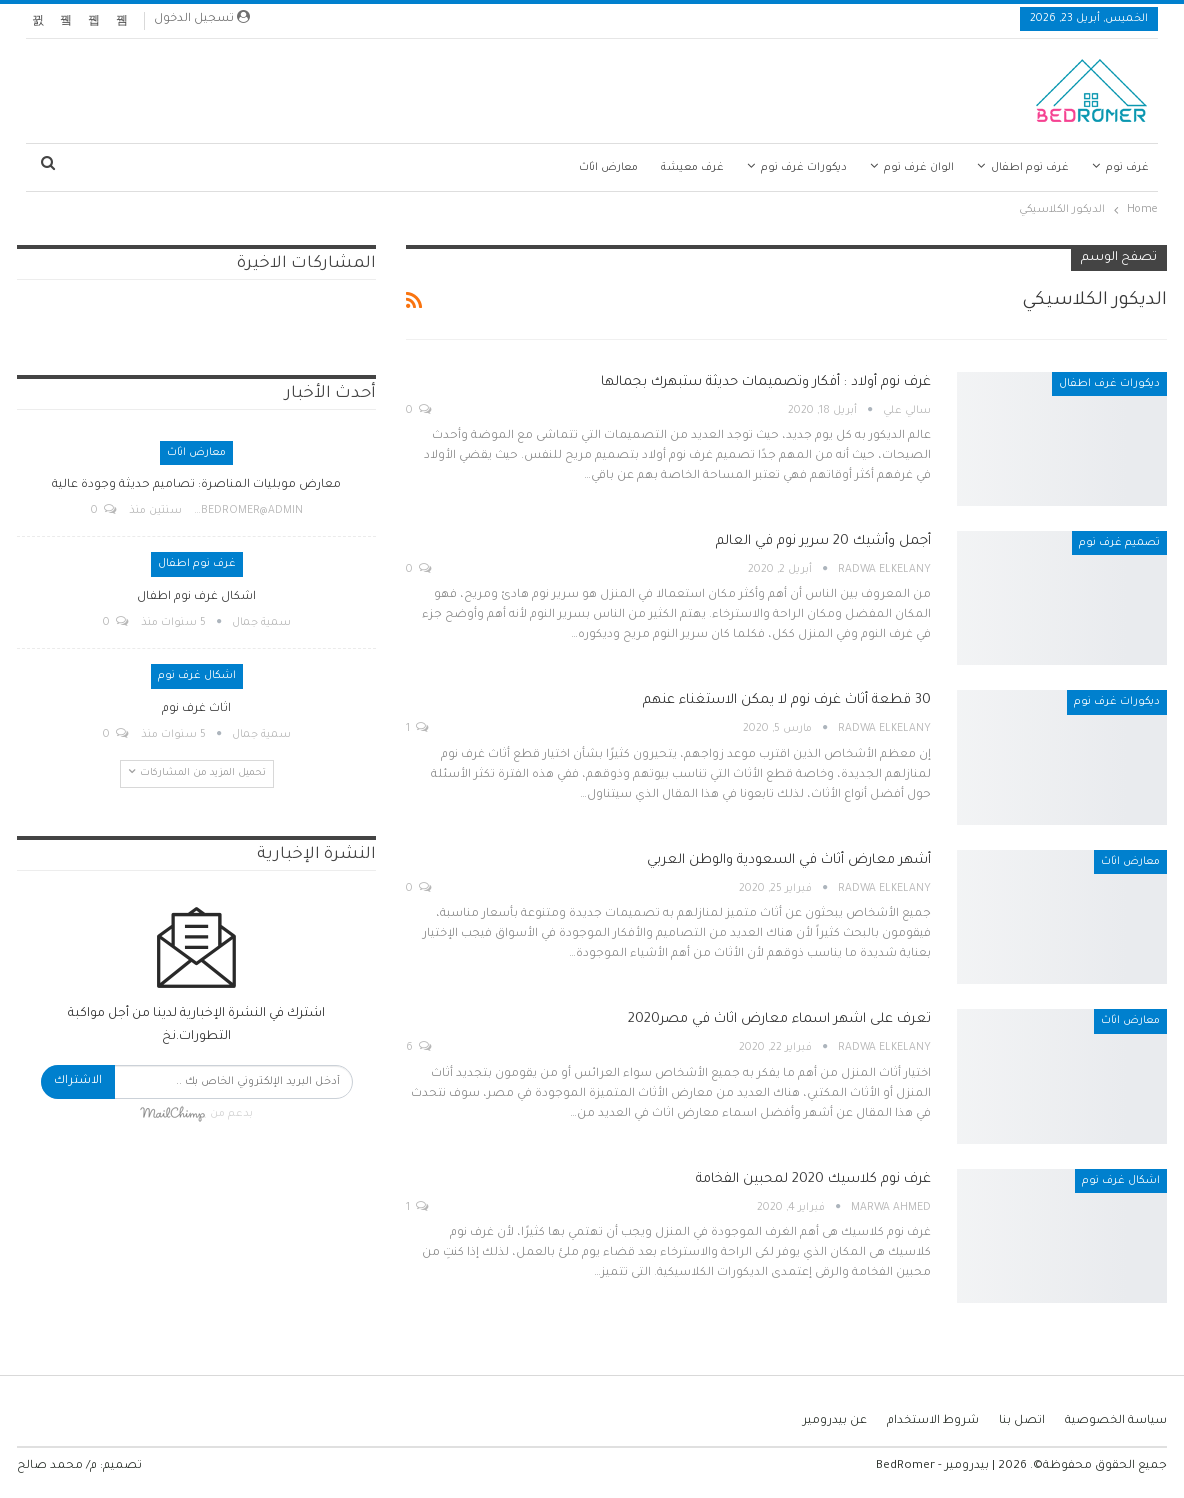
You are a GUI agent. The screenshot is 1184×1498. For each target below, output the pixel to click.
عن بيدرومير (835, 1421)
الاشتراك (78, 1081)
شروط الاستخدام (933, 1421)
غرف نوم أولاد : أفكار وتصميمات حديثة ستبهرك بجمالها (766, 382)
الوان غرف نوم (919, 168)
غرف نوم (1127, 168)
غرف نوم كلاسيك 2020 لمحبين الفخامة (813, 1179)
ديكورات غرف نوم (804, 168)
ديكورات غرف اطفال (1109, 384)
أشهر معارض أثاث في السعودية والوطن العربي (789, 860)
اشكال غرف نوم (1121, 1181)
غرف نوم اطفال (1030, 168)
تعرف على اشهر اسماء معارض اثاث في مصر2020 (779, 1019)
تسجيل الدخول (202, 18)
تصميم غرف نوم (1119, 543)
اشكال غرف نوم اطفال (196, 597)
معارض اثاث (608, 168)
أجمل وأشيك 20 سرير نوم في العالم (823, 541)
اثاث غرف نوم (196, 709)
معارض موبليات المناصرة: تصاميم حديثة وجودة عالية (196, 485)
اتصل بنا (1022, 1421)
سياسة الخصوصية (1116, 1421)
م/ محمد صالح (57, 1466)
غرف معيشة (692, 168)
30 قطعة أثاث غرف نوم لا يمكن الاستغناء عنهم (787, 700)
